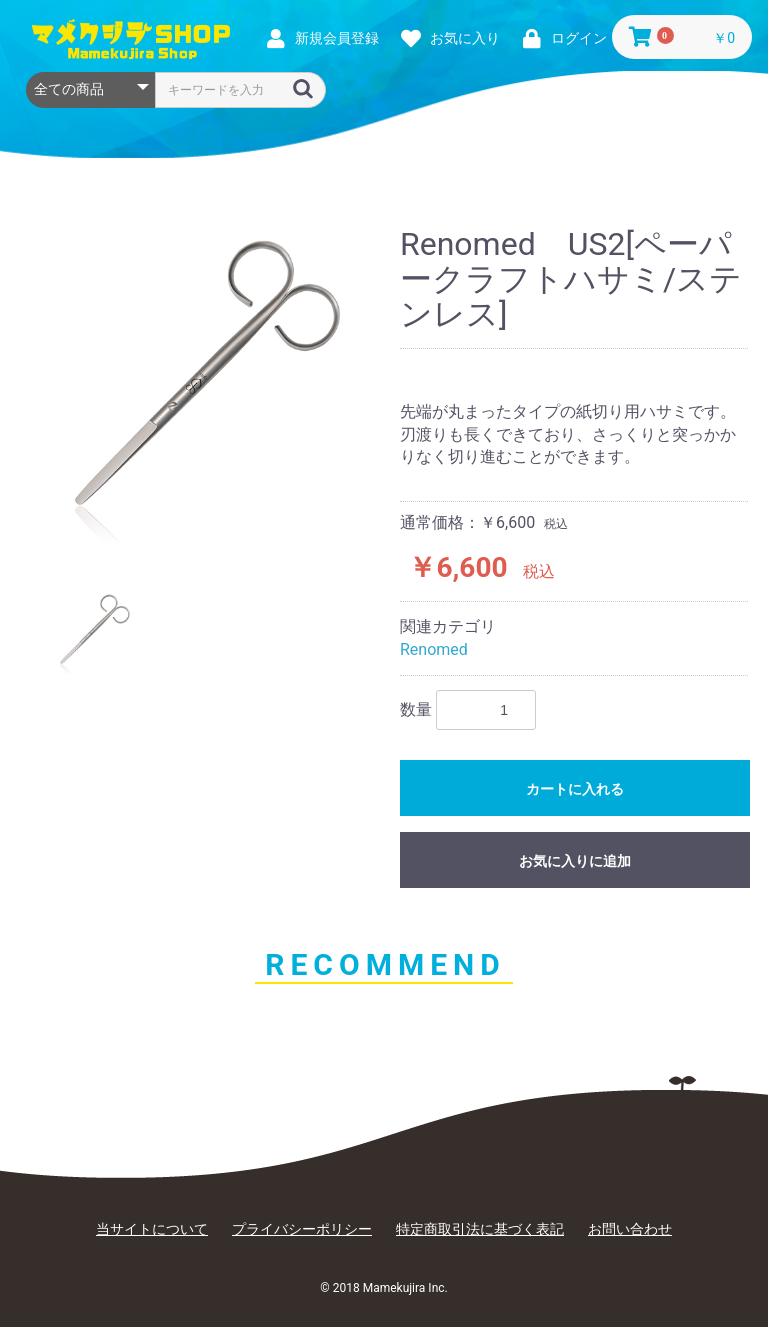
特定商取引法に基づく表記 (480, 1229)
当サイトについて (152, 1229)
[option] (202, 389)
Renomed (434, 649)
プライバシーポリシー (302, 1229)
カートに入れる (575, 789)
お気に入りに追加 (575, 861)
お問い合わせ (630, 1229)
